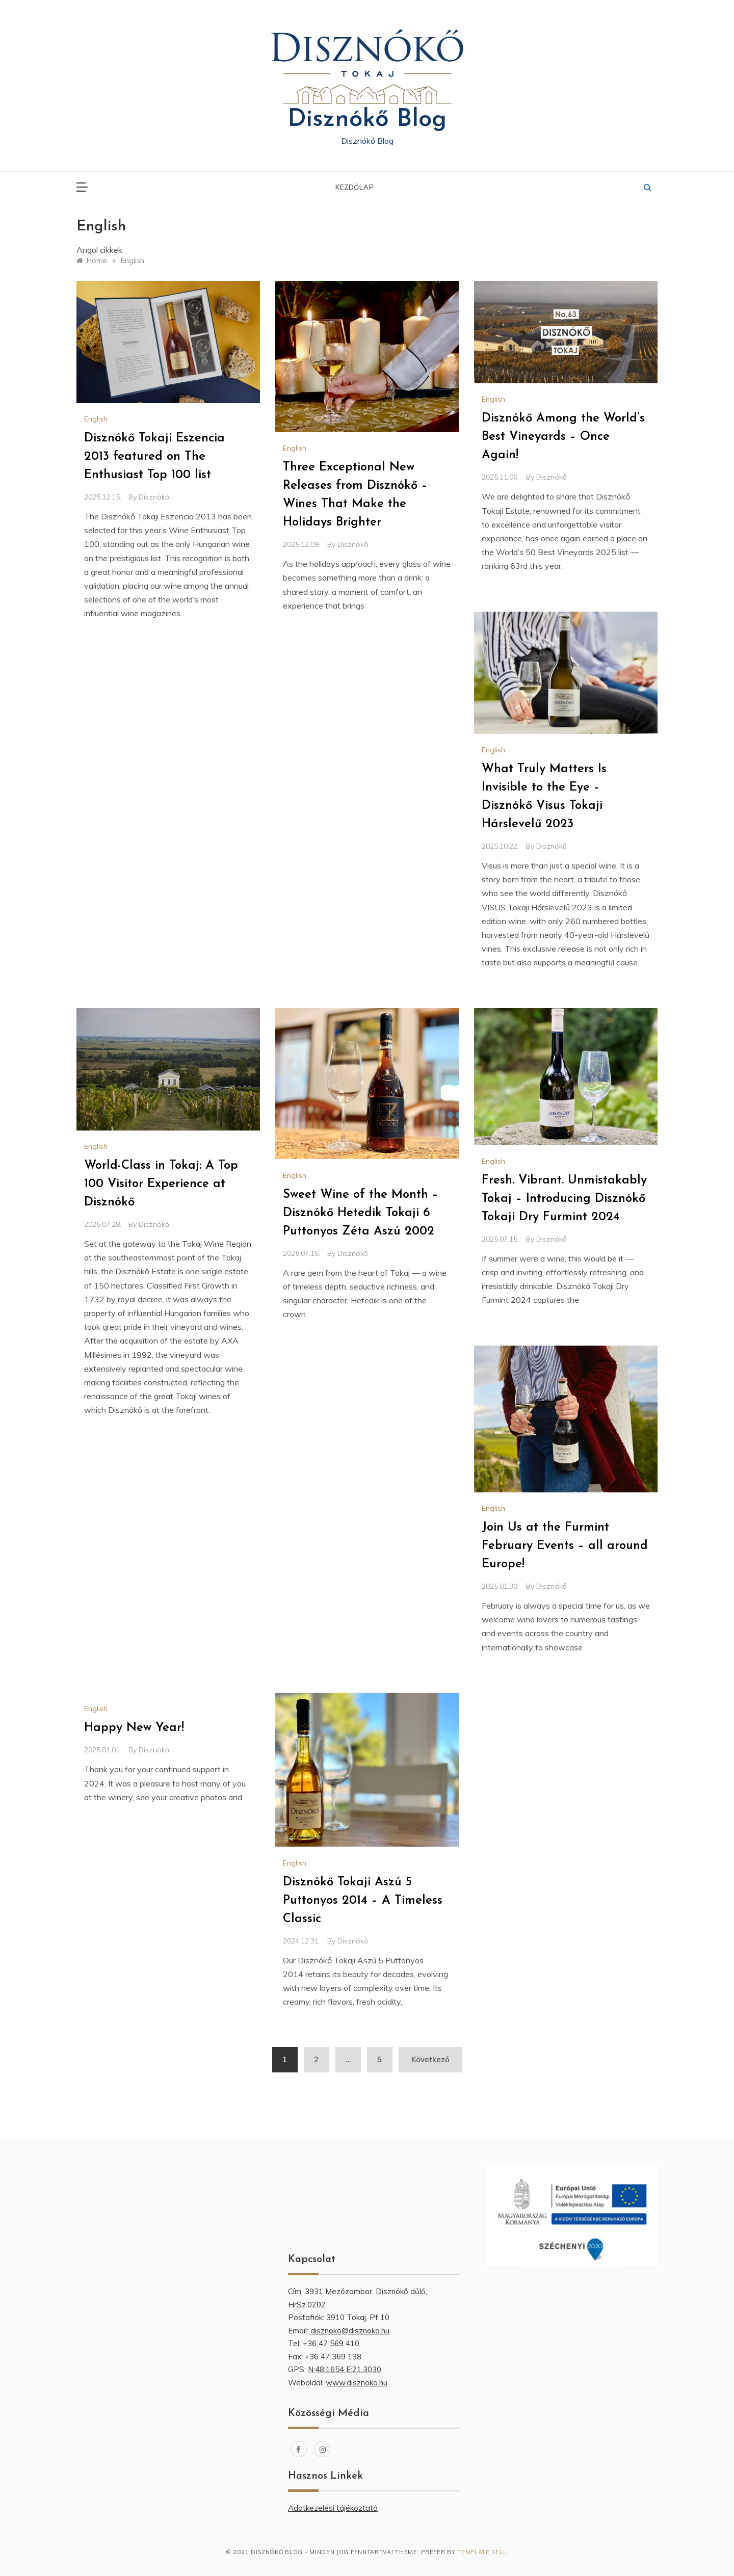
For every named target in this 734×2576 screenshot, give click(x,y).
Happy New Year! (134, 1728)
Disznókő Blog (367, 120)
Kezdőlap (354, 187)
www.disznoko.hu (356, 2382)
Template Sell (481, 2552)
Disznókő (154, 497)
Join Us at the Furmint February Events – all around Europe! (565, 1545)
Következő (430, 2059)
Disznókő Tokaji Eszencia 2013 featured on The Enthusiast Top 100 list (154, 456)
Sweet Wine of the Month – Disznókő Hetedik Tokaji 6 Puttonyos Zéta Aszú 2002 (360, 1213)
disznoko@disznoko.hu (349, 2330)
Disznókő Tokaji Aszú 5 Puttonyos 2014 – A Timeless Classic (362, 1900)
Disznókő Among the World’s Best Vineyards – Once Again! (563, 436)
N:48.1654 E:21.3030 (344, 2369)
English (96, 419)
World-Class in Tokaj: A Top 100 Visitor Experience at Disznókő (161, 1184)
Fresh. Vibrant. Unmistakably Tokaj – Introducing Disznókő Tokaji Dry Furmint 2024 (564, 1198)
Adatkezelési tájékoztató (333, 2508)
